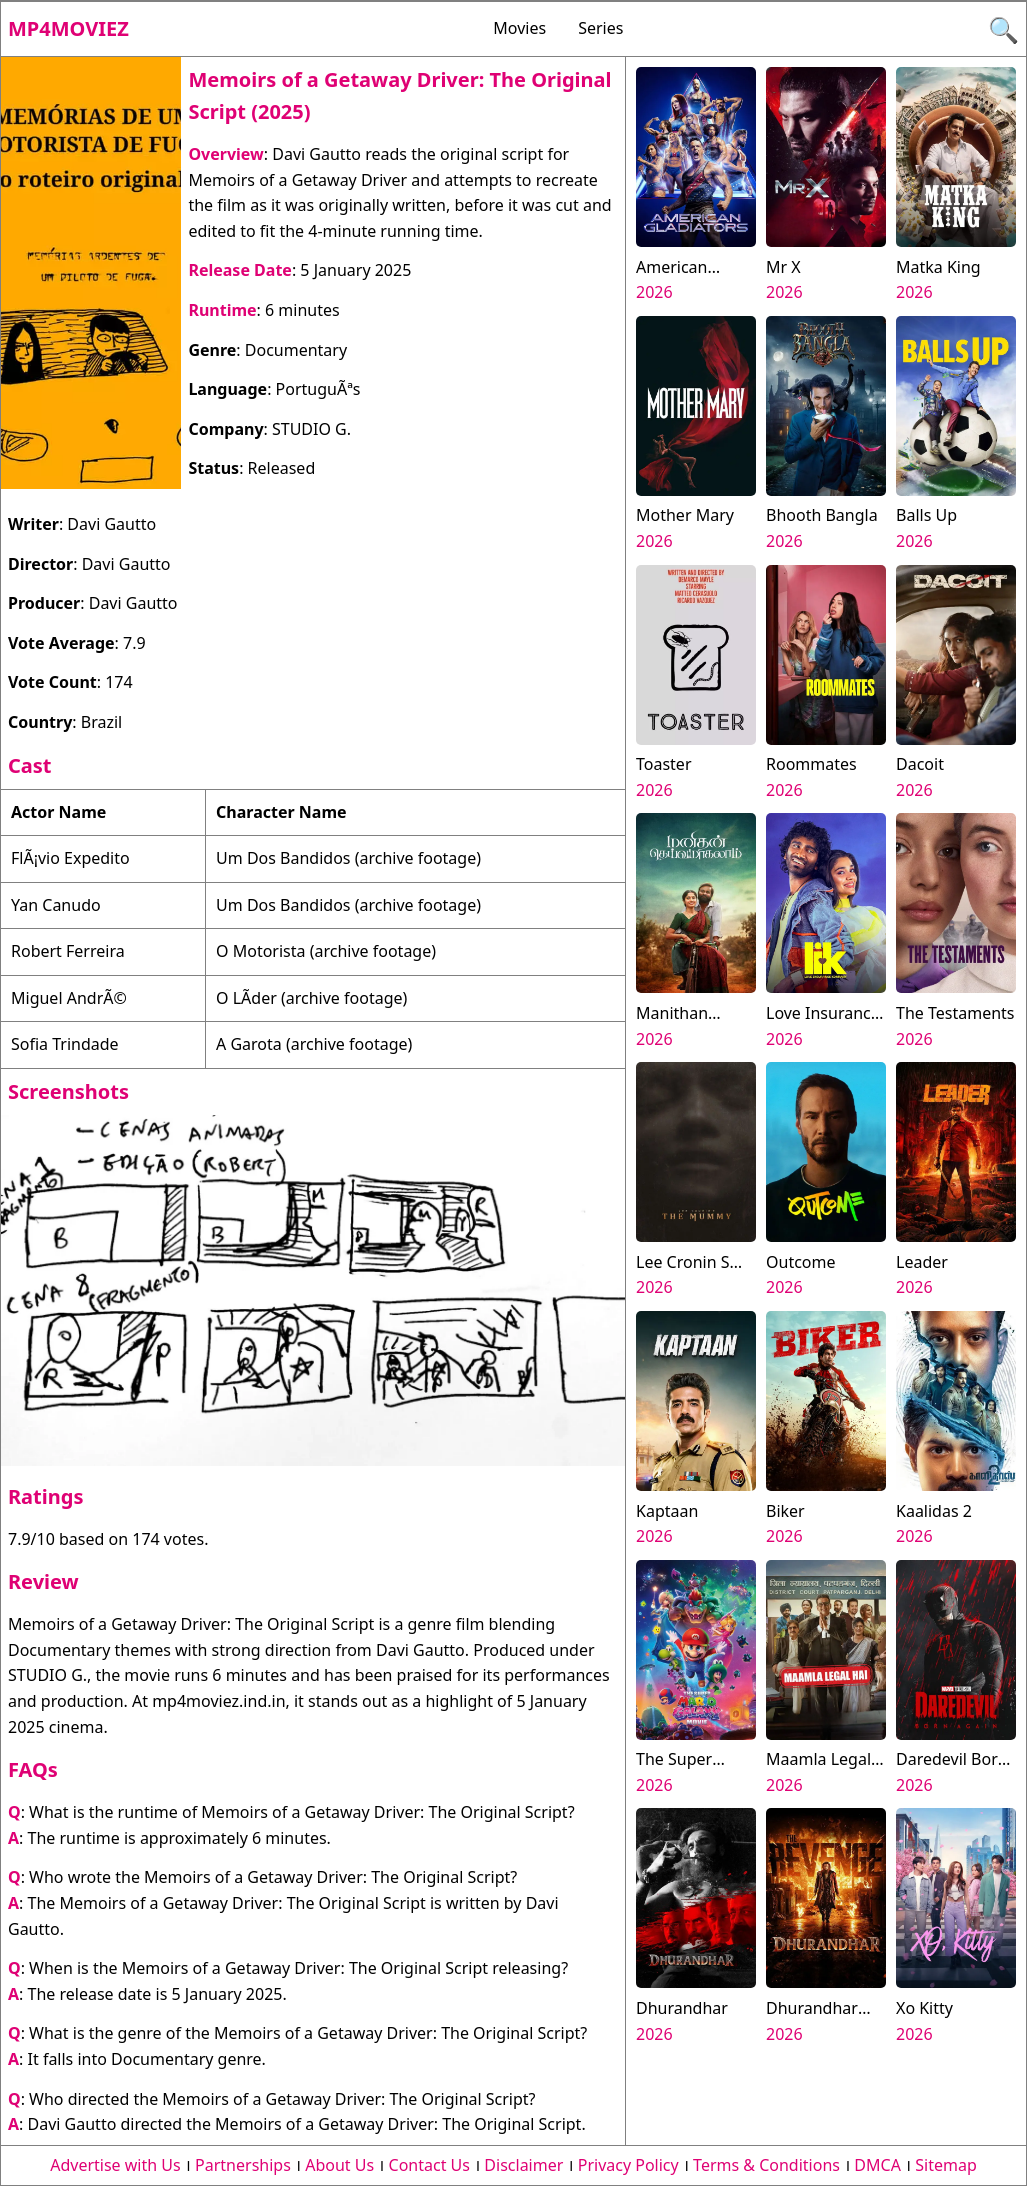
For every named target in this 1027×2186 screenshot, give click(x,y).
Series (600, 28)
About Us (339, 2165)
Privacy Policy (628, 2165)
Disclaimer (523, 2165)
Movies (519, 28)
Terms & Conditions (766, 2165)
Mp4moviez (68, 28)
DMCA (877, 2165)
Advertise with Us (115, 2165)
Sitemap (946, 2165)
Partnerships (243, 2165)
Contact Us (429, 2165)
